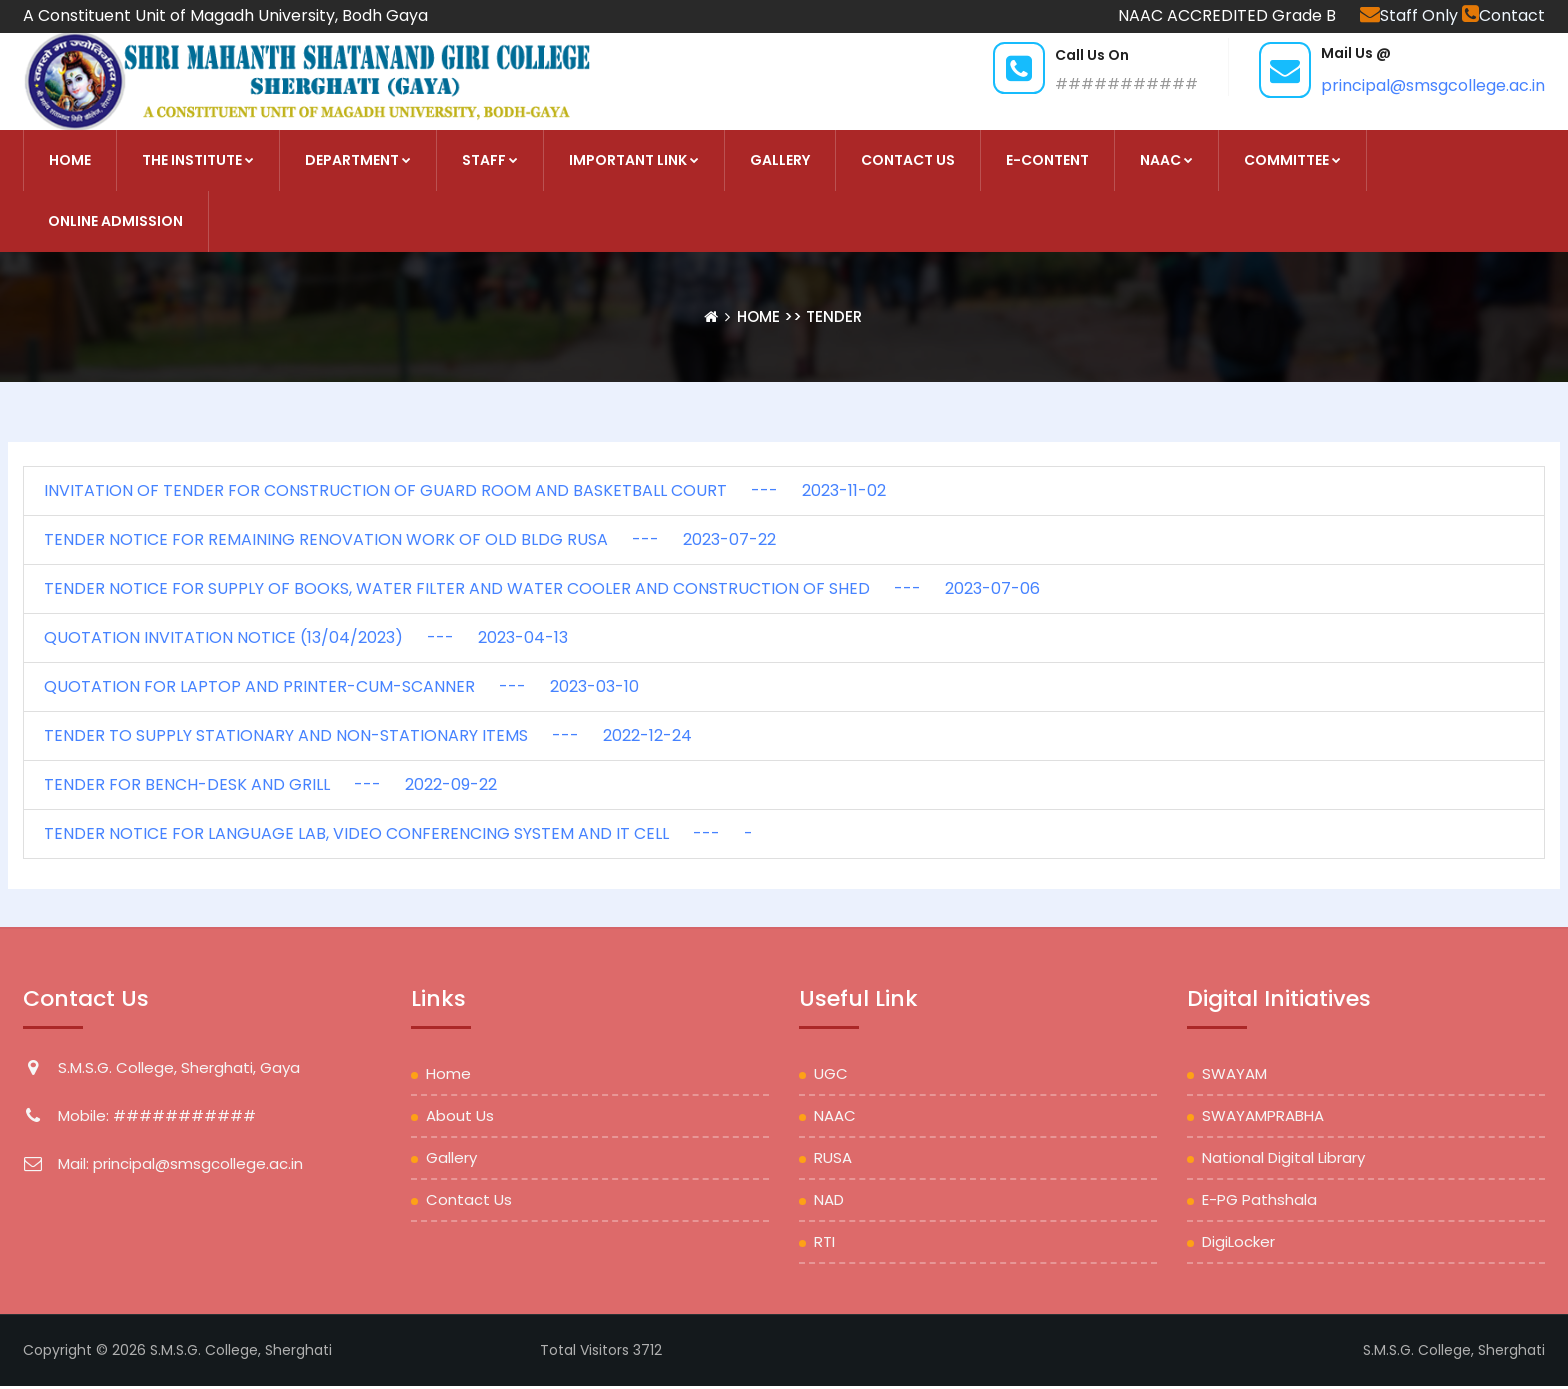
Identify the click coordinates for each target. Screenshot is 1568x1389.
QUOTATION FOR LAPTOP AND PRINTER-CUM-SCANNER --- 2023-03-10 (341, 686)
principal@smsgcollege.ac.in (1433, 85)
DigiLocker (1238, 1241)
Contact (1503, 15)
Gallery (780, 160)
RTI (824, 1241)
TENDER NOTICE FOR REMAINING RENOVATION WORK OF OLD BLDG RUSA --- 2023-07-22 (410, 539)
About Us (460, 1115)
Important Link (634, 160)
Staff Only (1411, 15)
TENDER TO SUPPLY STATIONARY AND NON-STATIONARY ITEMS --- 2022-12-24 (368, 735)
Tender (834, 316)
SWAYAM (1234, 1073)
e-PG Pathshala (1259, 1199)
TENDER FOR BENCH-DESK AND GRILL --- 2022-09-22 (270, 784)
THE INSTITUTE (198, 160)
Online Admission (115, 221)
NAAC (1166, 160)
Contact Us (908, 160)
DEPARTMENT (358, 160)
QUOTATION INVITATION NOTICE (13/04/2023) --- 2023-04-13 (306, 637)
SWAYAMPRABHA (1263, 1115)
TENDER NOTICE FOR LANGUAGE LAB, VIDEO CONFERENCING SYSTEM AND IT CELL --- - (398, 833)
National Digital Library (1283, 1157)
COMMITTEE (1292, 160)
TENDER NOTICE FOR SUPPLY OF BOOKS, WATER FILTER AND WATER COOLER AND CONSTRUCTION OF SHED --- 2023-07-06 (542, 588)
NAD (829, 1199)
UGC (831, 1073)
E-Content (1047, 160)
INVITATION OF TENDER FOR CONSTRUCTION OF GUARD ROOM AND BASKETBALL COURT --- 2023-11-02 (465, 490)
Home (760, 316)
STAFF (490, 160)
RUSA (833, 1157)
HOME (70, 160)
